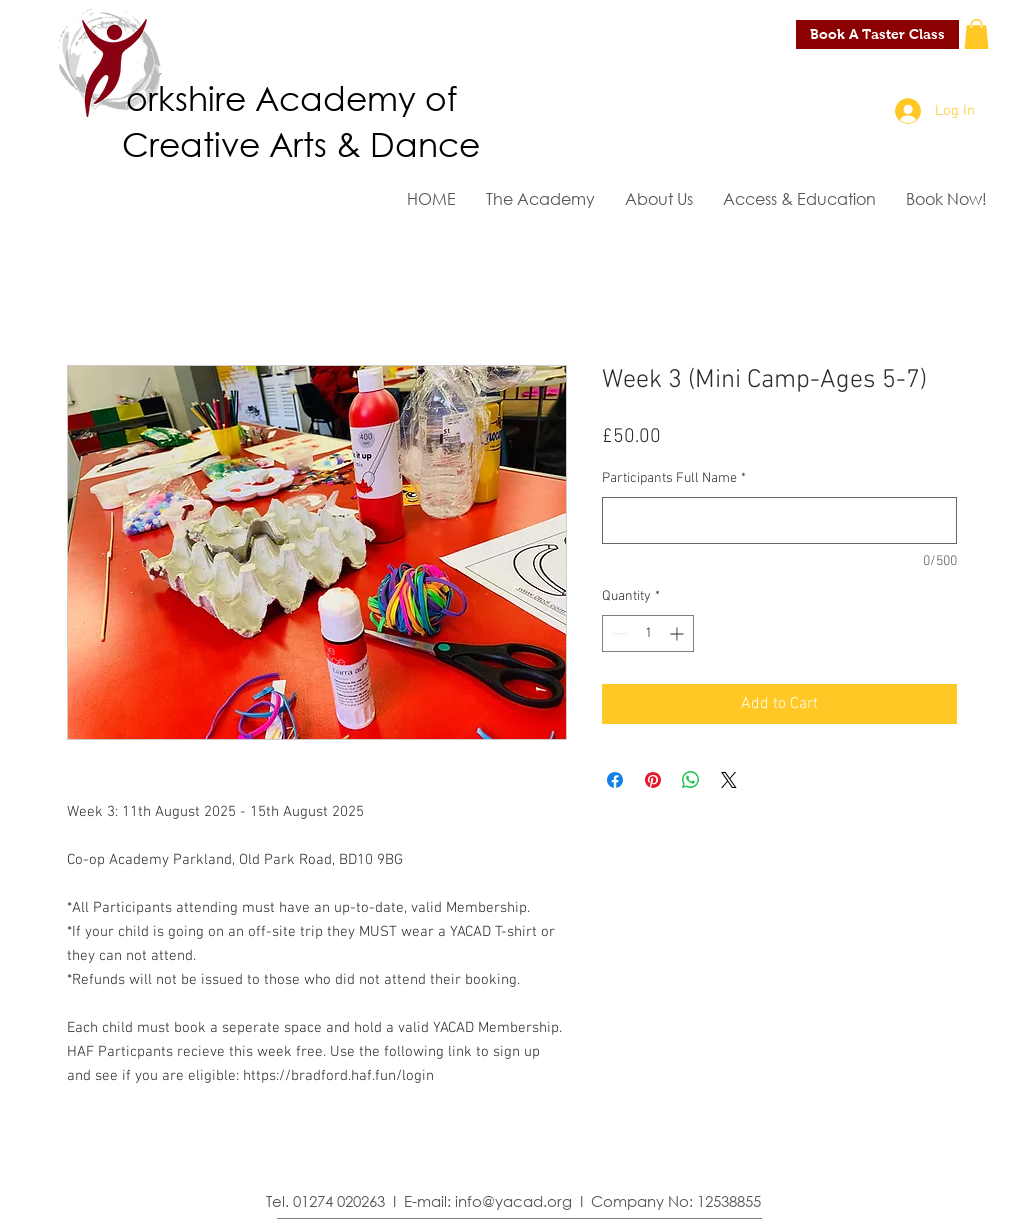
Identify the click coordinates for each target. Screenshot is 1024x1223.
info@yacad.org (513, 1201)
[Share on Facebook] (615, 780)
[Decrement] (617, 633)
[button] (976, 34)
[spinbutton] (648, 633)
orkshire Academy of (291, 97)
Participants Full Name (674, 478)
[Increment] (678, 633)
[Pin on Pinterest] (653, 780)
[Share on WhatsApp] (691, 780)
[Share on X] (729, 780)
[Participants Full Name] (779, 520)
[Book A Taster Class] (877, 34)
